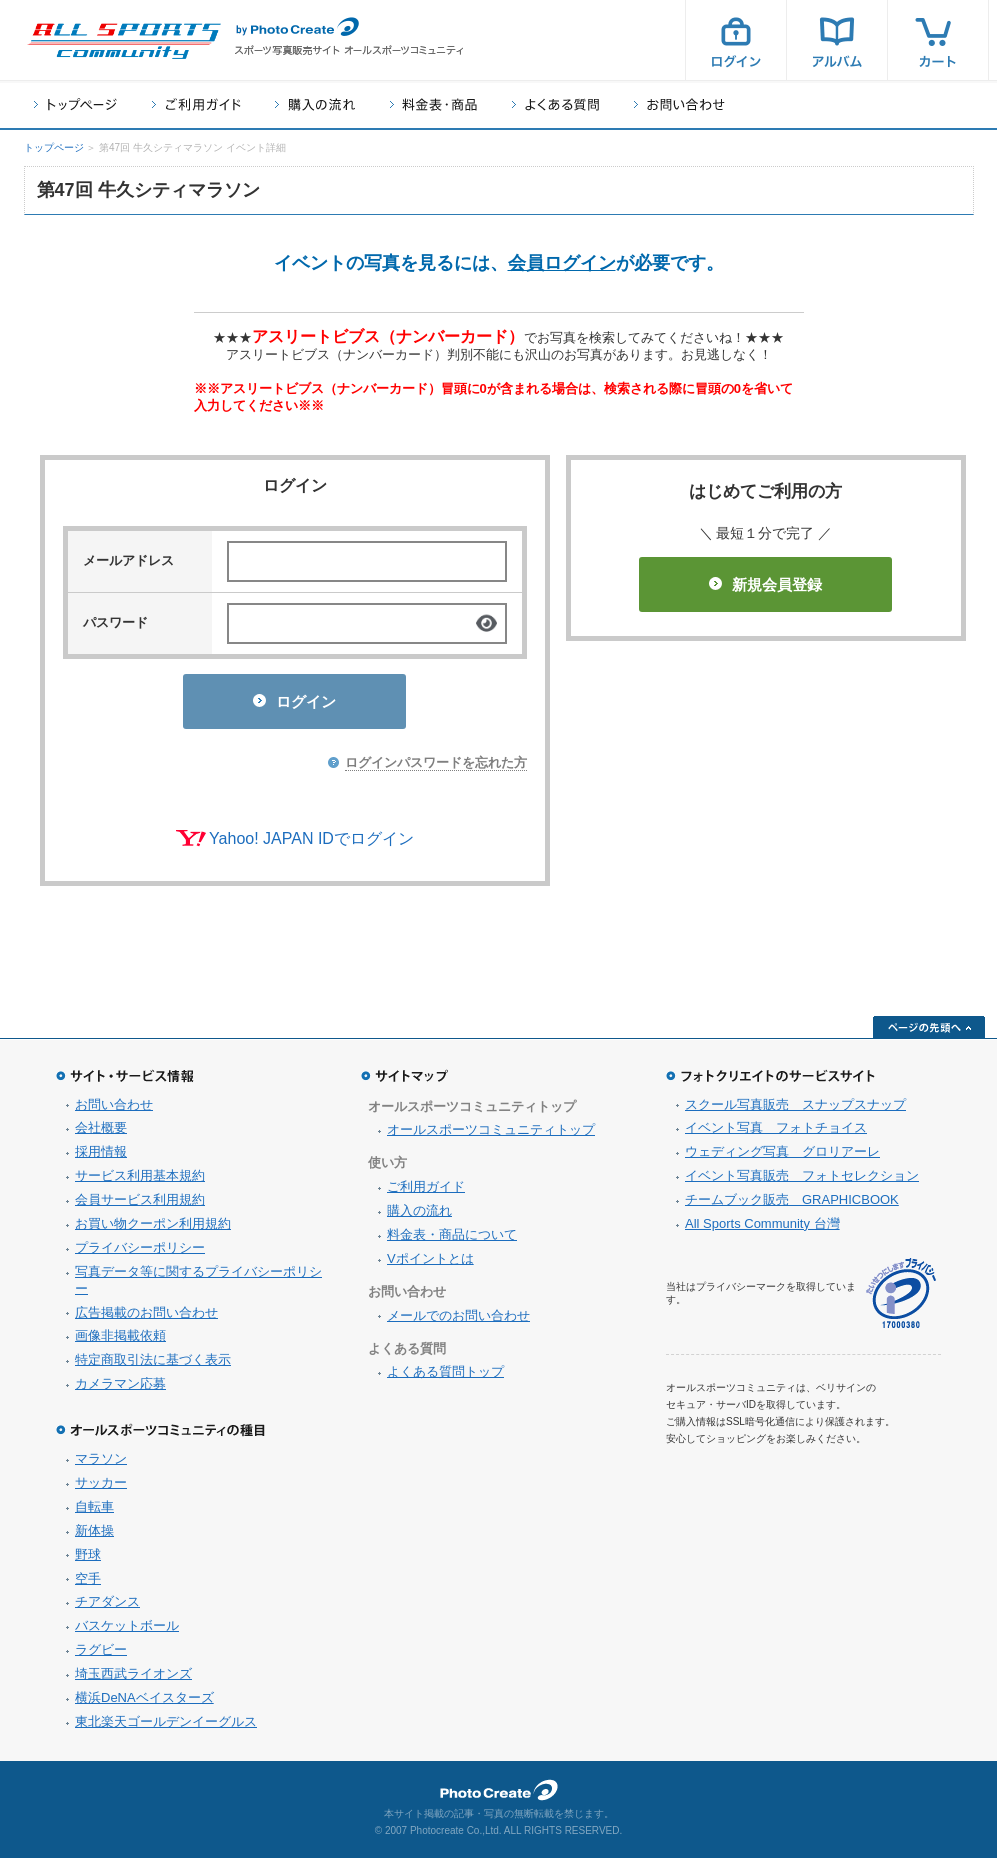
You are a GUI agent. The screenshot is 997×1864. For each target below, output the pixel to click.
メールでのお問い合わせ (458, 1321)
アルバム (837, 40)
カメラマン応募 (120, 1389)
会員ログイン (562, 263)
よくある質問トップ (445, 1377)
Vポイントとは (430, 1264)
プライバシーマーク (901, 1299)
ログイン (736, 40)
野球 (88, 1560)
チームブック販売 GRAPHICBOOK (792, 1205)
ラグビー (101, 1655)
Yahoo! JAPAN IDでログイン (311, 844)
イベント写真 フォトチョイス (776, 1133)
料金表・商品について (452, 1240)
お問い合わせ (679, 104)
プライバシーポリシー (140, 1253)
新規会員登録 (765, 584)
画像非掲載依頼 (120, 1341)
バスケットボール (127, 1631)
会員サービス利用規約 (140, 1205)
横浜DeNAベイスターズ (144, 1703)
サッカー (101, 1488)
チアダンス (107, 1607)
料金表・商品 (433, 104)
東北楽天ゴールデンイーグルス (166, 1727)
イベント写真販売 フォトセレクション (802, 1181)
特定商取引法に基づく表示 (153, 1365)
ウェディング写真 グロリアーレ (782, 1157)
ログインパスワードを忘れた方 (436, 768)
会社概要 (101, 1133)
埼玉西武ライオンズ (133, 1679)
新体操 (94, 1536)
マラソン (101, 1464)
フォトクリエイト (499, 1796)
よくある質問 (555, 104)
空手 (88, 1584)
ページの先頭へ (929, 1033)
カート (938, 40)
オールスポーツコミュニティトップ (491, 1135)
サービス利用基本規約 (140, 1181)
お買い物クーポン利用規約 (153, 1229)
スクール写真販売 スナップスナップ (795, 1110)
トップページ (75, 104)
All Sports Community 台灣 (762, 1229)
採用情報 (101, 1157)
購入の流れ (315, 104)
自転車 (94, 1512)
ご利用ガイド (196, 104)
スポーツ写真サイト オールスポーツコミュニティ (124, 41)
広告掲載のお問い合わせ (146, 1318)
